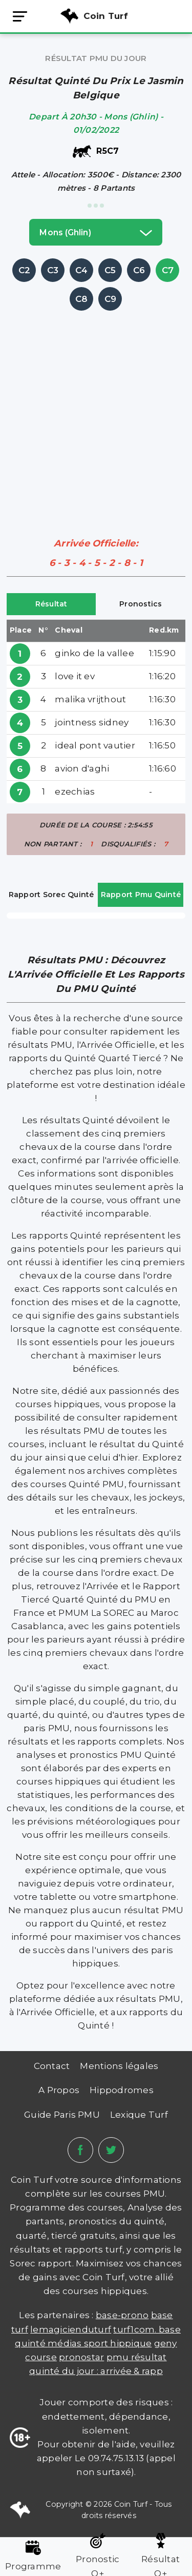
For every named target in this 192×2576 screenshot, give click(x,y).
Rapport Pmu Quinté (141, 894)
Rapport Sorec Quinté (51, 894)
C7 (168, 270)
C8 (81, 299)
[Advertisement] (96, 409)
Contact (52, 2066)
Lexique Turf (139, 2115)
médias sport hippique (100, 2343)
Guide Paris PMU (62, 2115)
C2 (24, 270)
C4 (81, 270)
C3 (53, 270)
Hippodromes (122, 2090)
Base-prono (122, 2315)
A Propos (58, 2090)
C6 (139, 270)
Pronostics (140, 603)
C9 (110, 299)
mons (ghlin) (95, 232)
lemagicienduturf (70, 2329)
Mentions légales (119, 2066)
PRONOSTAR (81, 2357)
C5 (110, 270)
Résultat (51, 603)
